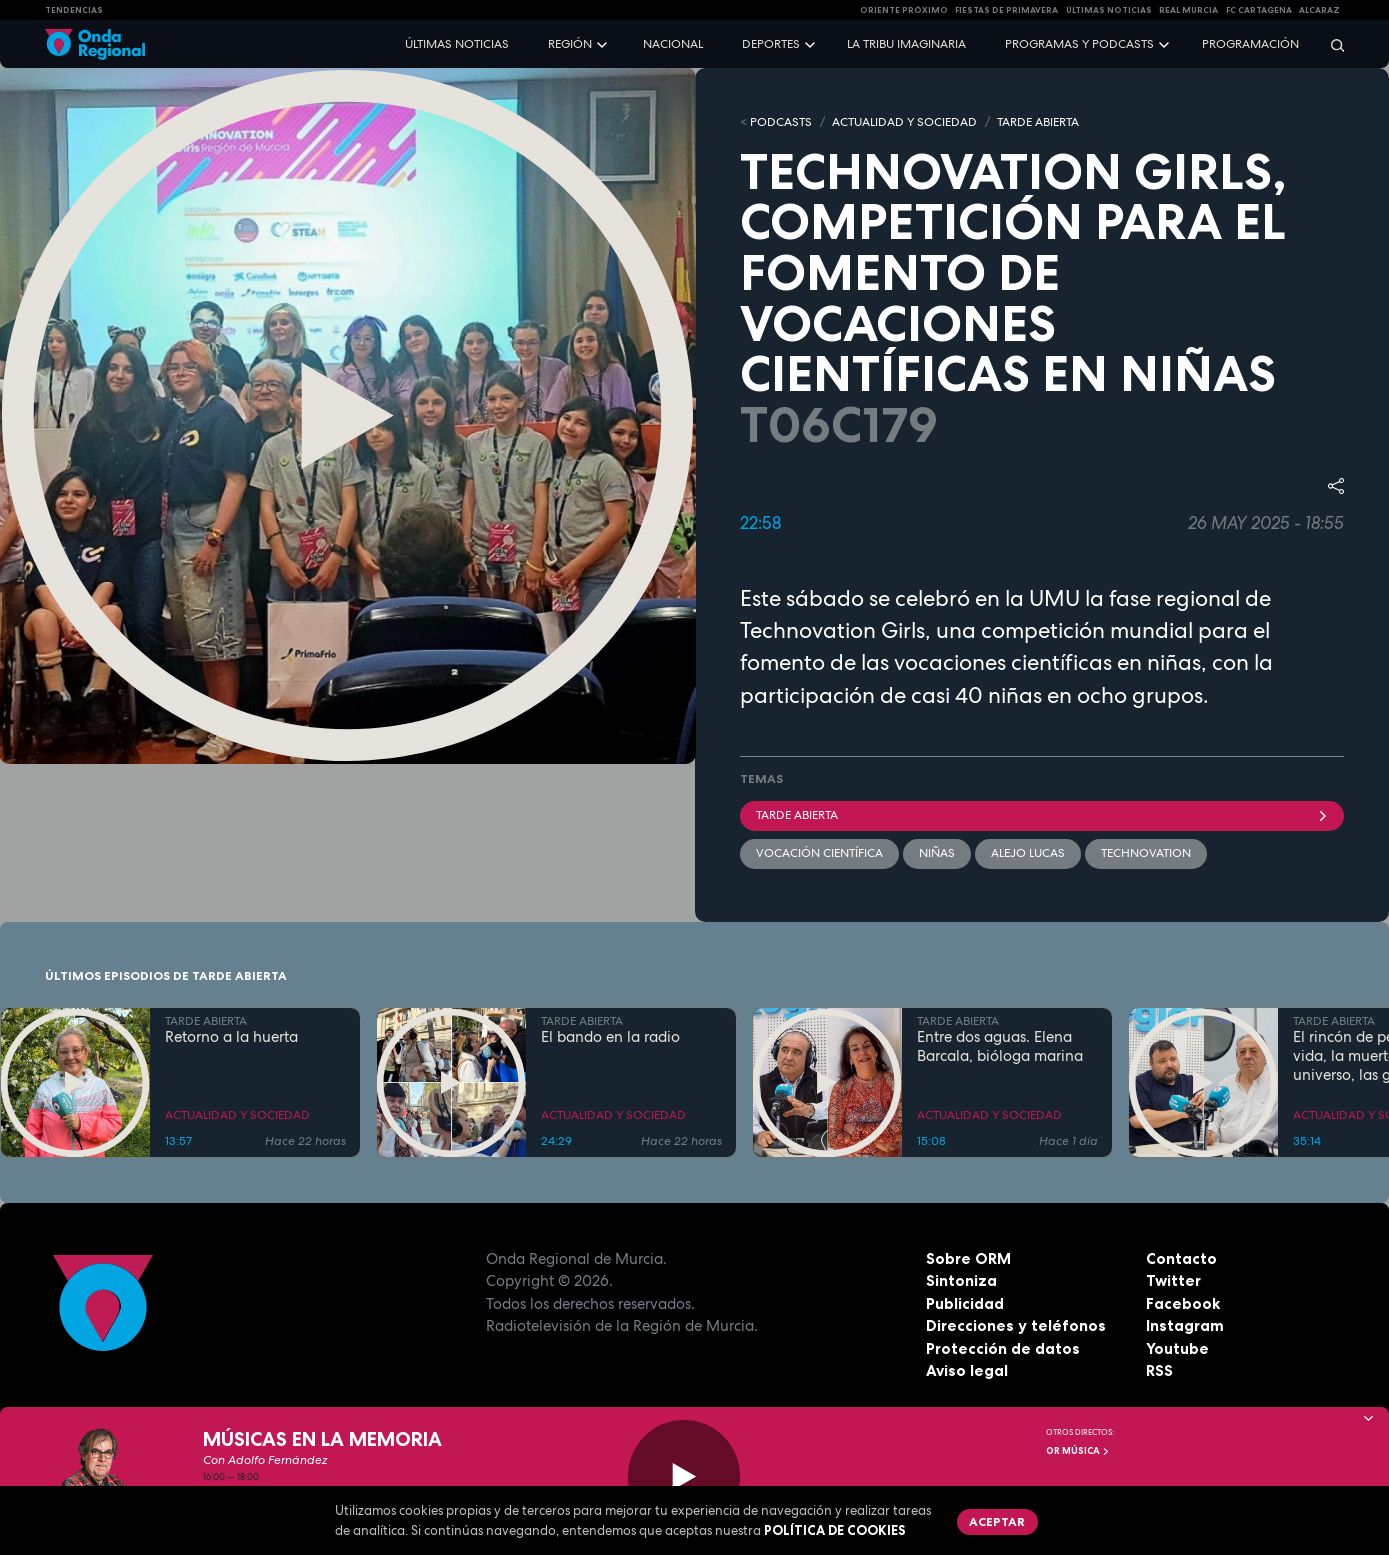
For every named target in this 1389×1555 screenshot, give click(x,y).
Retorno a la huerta (231, 1037)
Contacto (1181, 1258)
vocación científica (819, 853)
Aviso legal (967, 1370)
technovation (1146, 853)
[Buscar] (1331, 44)
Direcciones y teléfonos (1016, 1325)
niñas (937, 853)
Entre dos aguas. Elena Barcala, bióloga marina (1000, 1047)
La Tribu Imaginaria (906, 44)
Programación (1250, 44)
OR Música (1078, 1451)
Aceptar (997, 1521)
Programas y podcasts (1079, 44)
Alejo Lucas (1028, 853)
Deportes (771, 44)
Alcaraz (1319, 10)
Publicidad (965, 1303)
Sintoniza (961, 1280)
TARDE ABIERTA (1038, 122)
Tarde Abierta (1042, 815)
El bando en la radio (610, 1037)
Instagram (1185, 1325)
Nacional (673, 44)
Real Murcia (1188, 10)
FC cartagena (1259, 10)
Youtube (1177, 1348)
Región (570, 44)
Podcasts (781, 122)
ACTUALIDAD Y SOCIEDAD (904, 122)
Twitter (1173, 1280)
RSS (1159, 1370)
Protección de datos (1003, 1348)
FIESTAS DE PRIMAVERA (1006, 10)
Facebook (1183, 1303)
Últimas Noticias (1109, 10)
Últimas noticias (457, 44)
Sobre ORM (968, 1258)
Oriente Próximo (904, 10)
